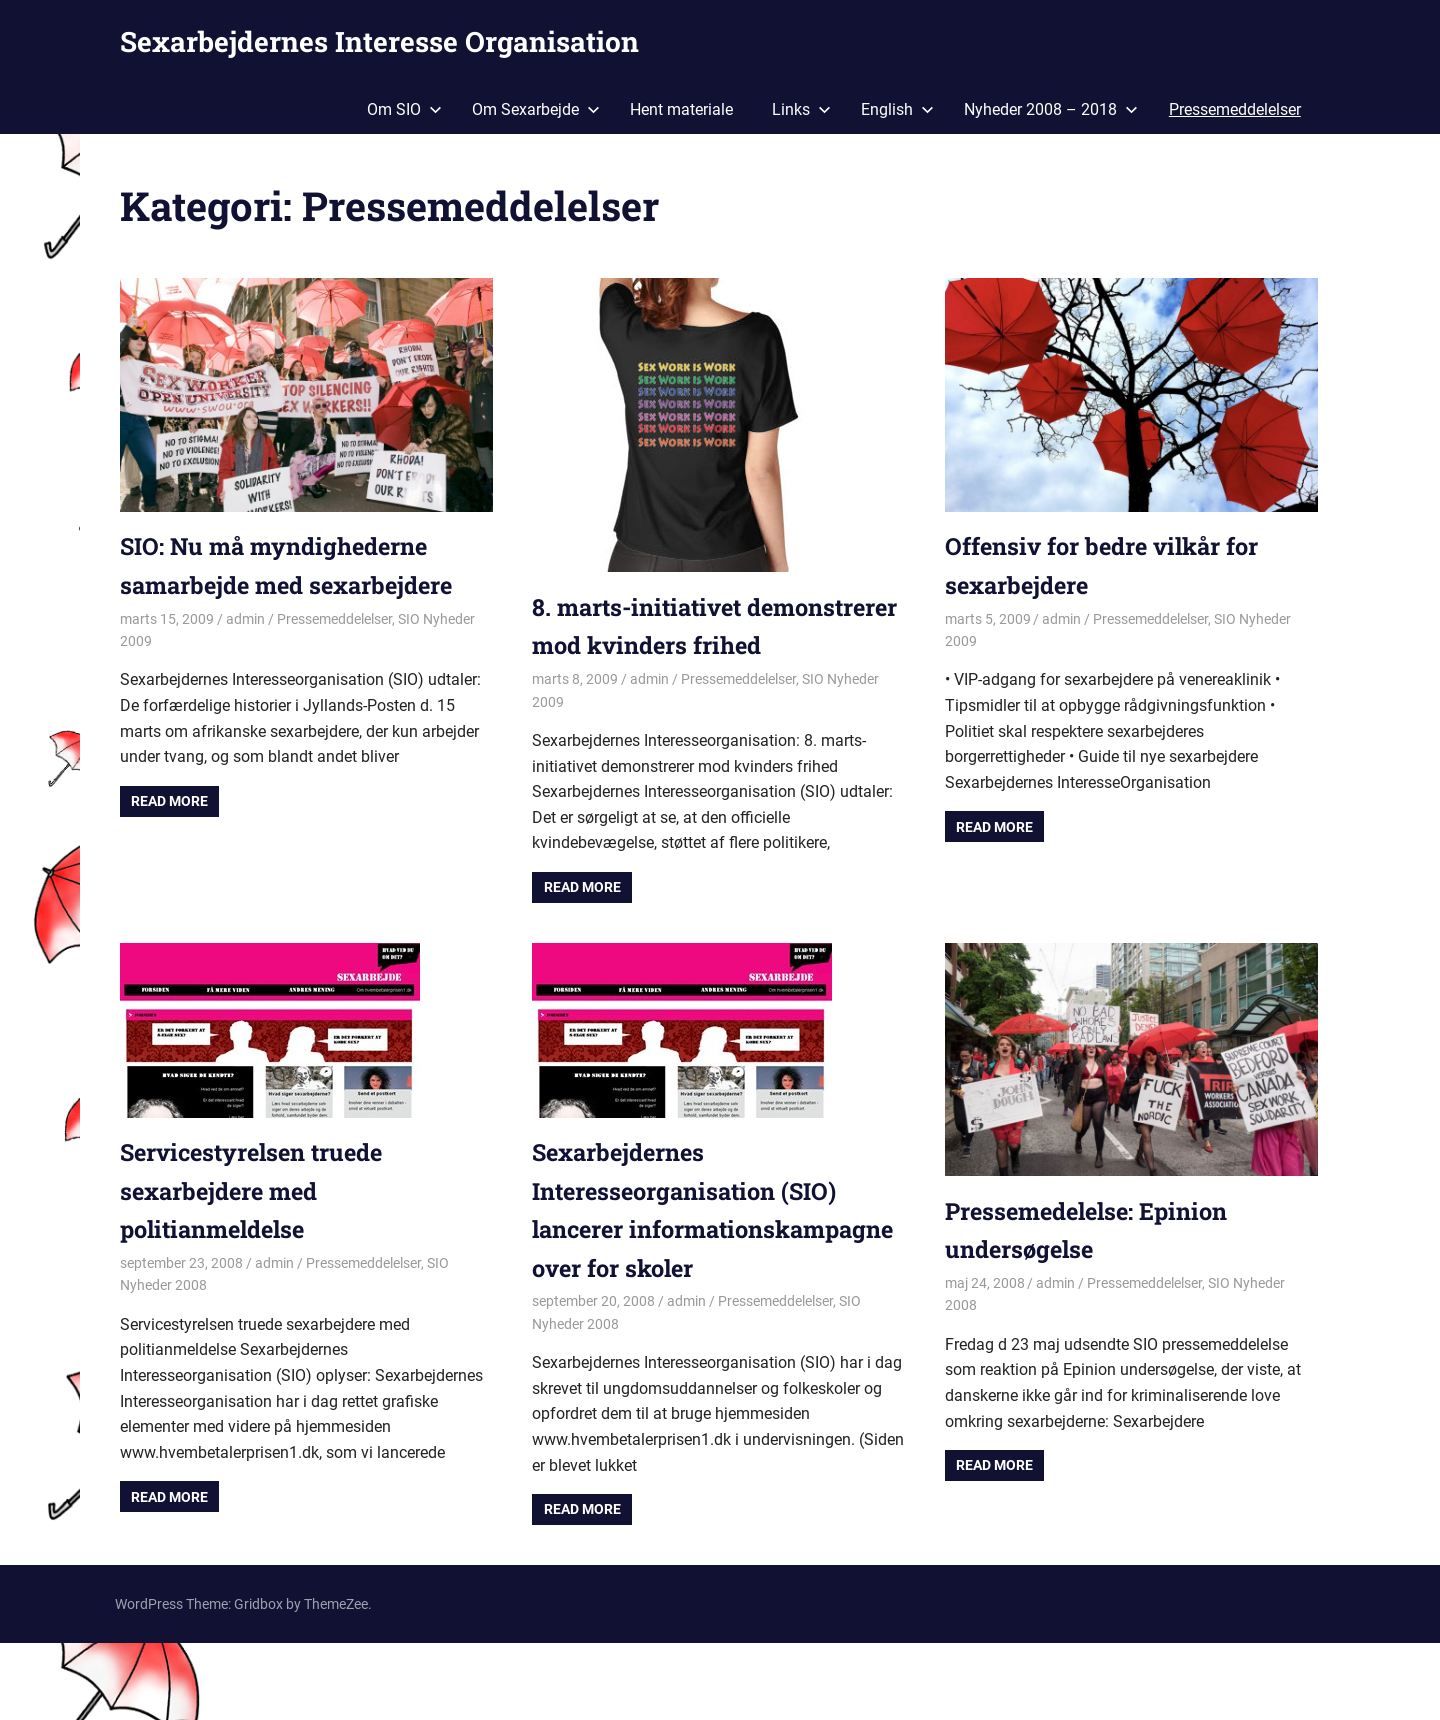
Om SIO (404, 109)
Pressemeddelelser (1235, 109)
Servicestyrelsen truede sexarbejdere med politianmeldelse (257, 1229)
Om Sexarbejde (536, 109)
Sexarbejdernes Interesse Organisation (379, 41)
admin (245, 619)
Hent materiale (681, 109)
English (897, 109)
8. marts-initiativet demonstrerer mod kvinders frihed (691, 645)
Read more (169, 801)
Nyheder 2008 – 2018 (1051, 109)
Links (801, 109)
